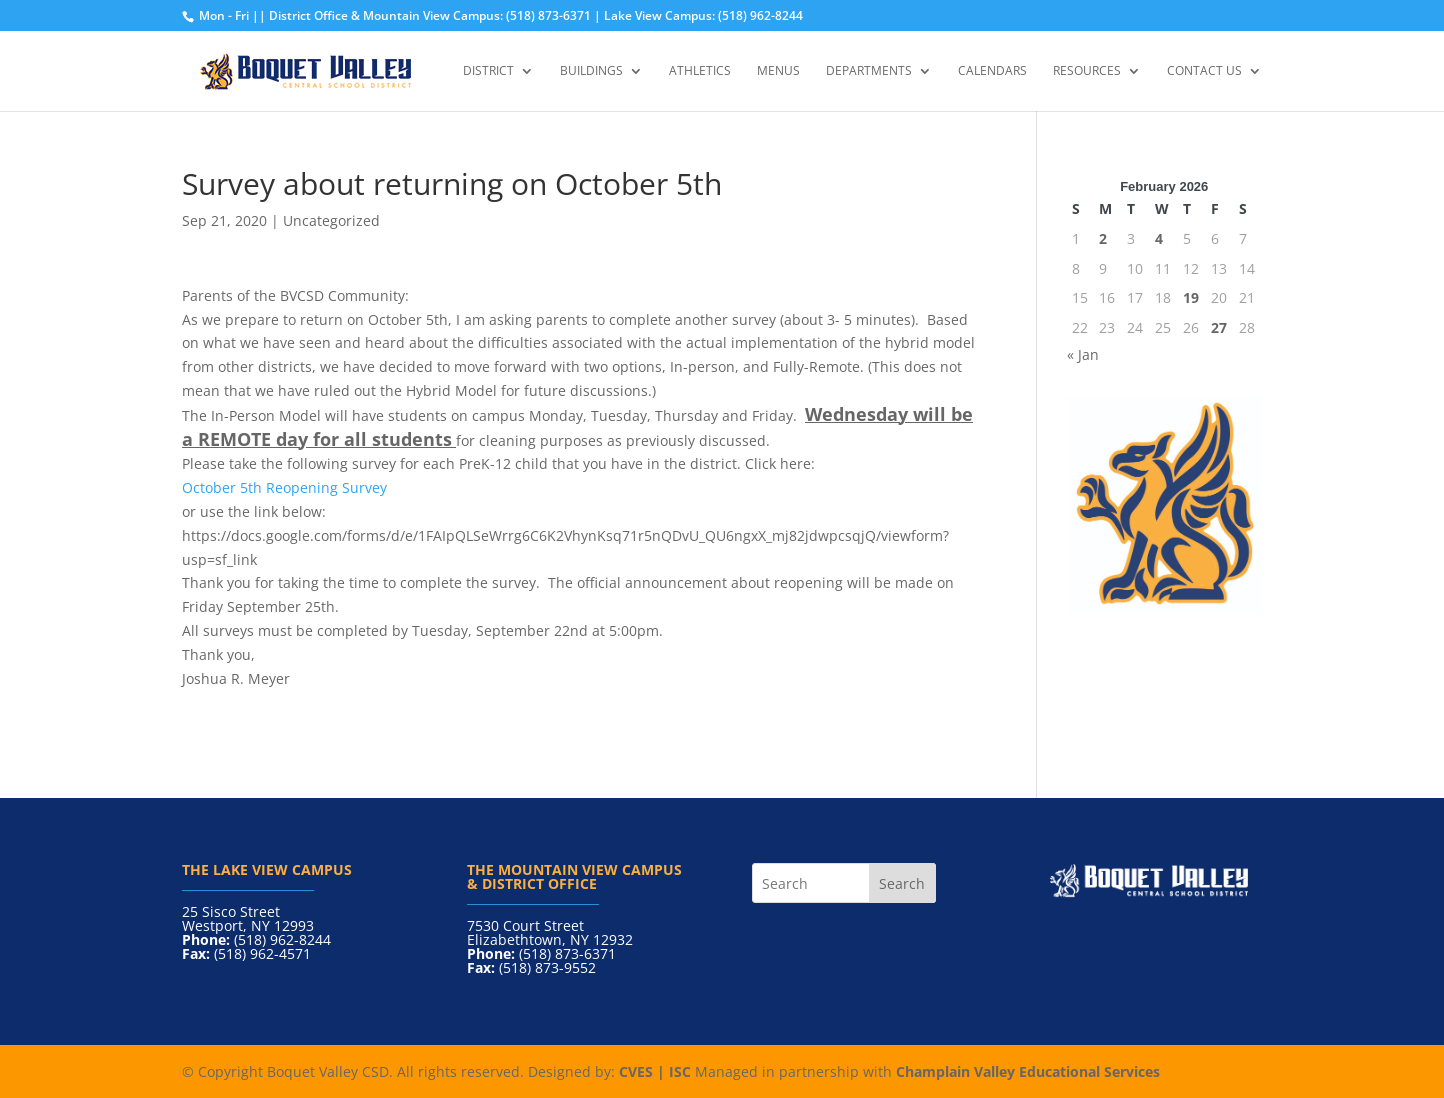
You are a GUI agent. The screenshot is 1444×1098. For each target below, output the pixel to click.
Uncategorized (331, 220)
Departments (869, 71)
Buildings (591, 71)
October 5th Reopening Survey (284, 487)
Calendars (992, 71)
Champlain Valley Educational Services (1028, 1071)
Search (902, 883)
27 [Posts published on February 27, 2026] (1219, 327)
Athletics (700, 71)
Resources (1087, 71)
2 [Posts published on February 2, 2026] (1103, 238)
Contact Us (1204, 71)
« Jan (1083, 354)
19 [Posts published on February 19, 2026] (1191, 297)
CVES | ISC (655, 1071)
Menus (778, 71)
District (488, 71)
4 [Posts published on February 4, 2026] (1159, 238)
